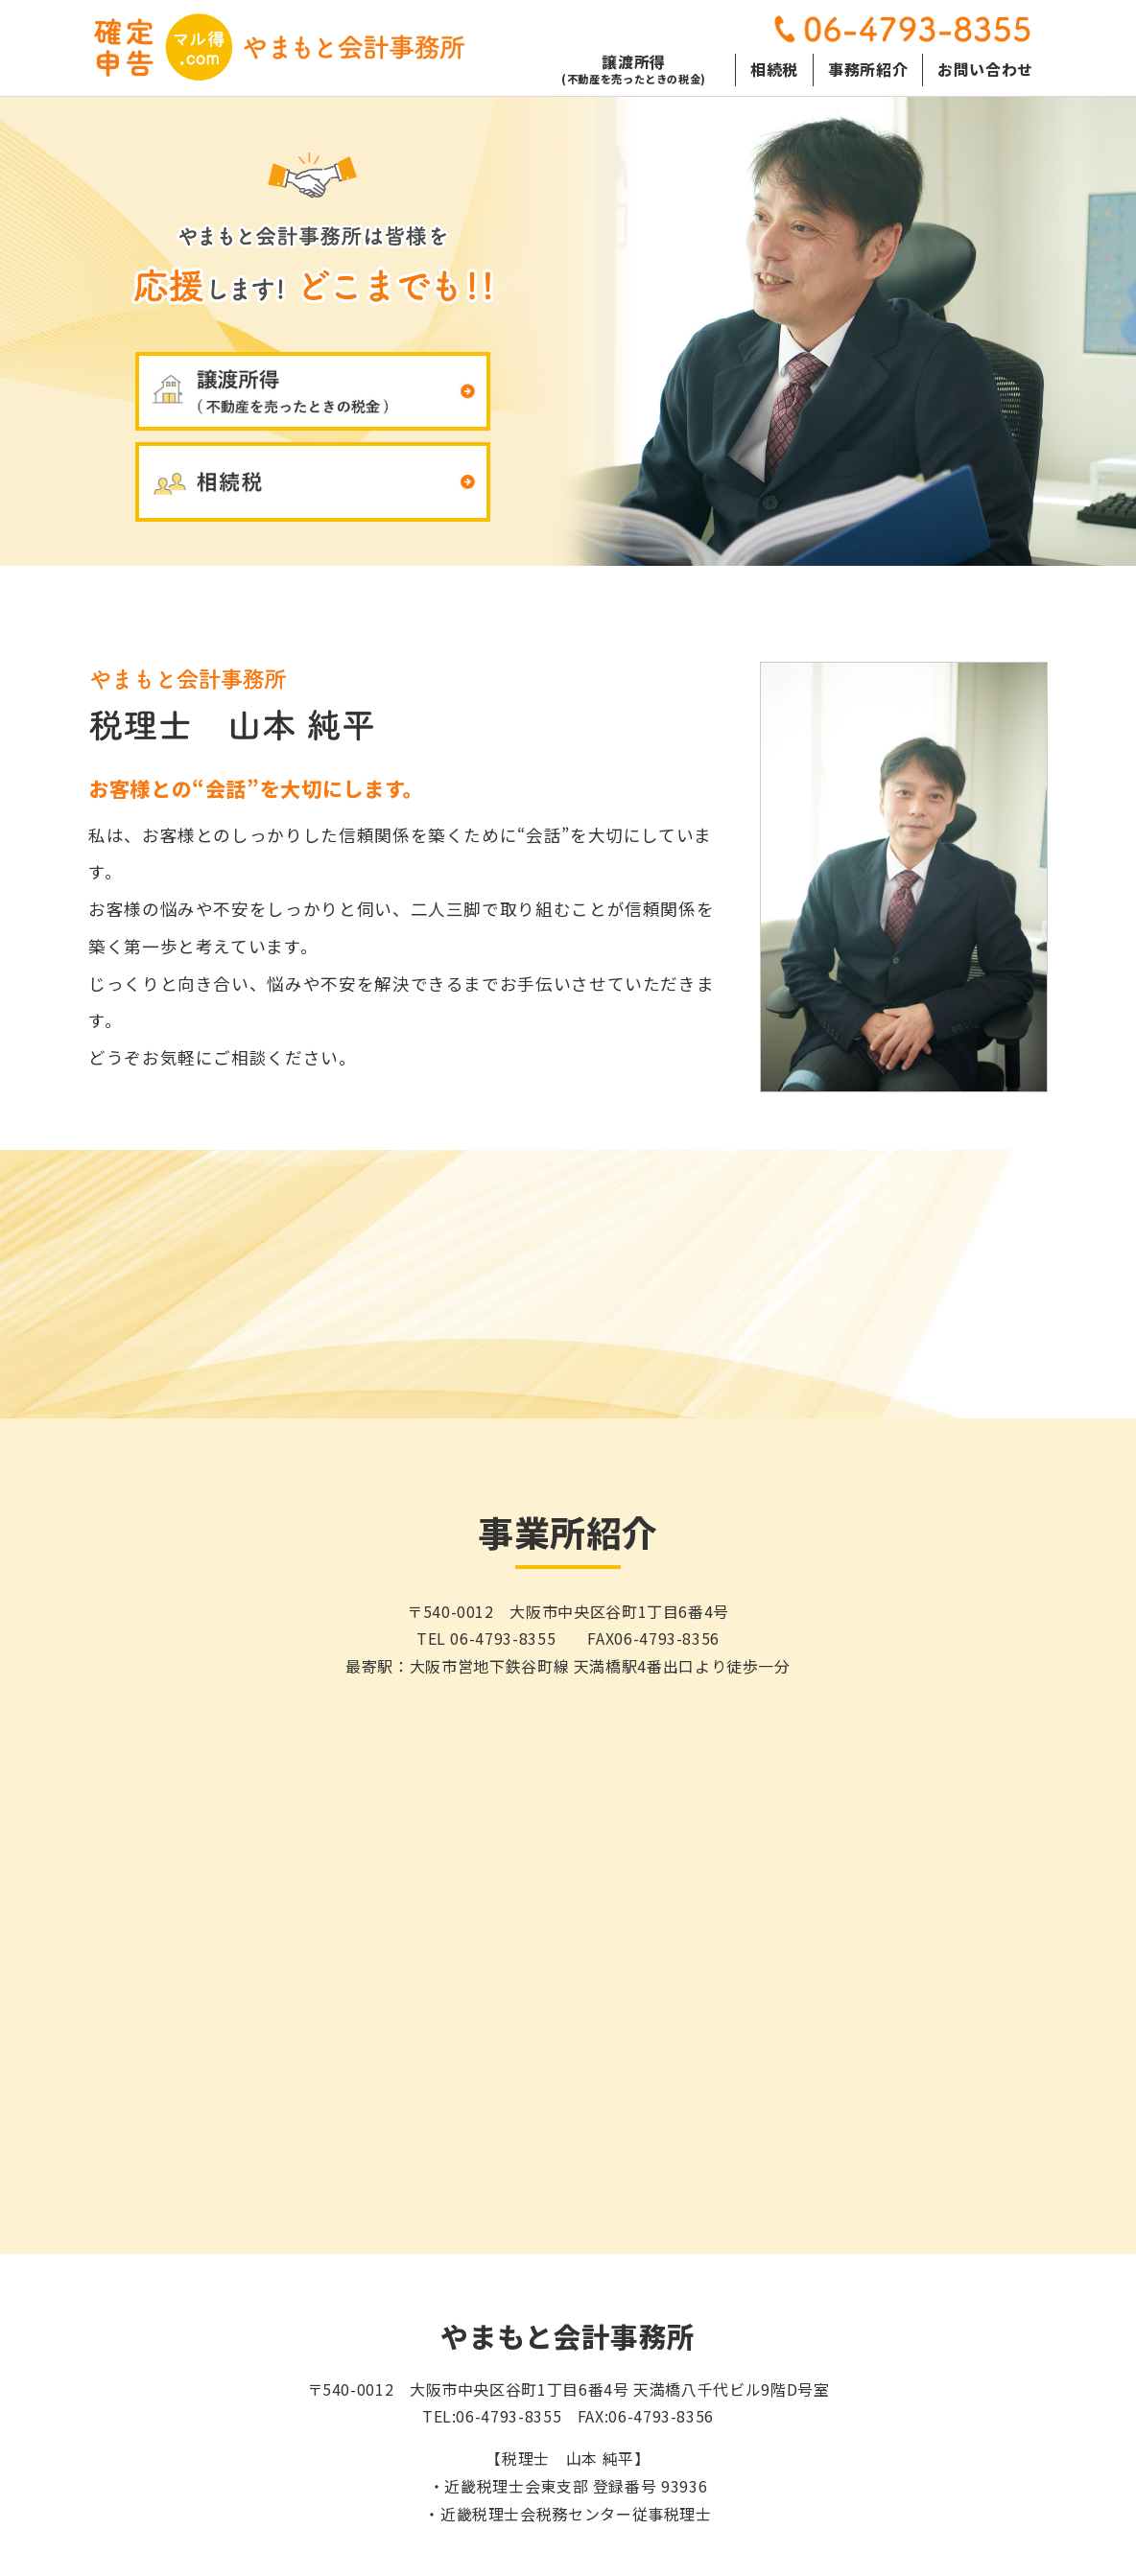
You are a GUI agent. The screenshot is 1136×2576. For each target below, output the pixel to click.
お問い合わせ (985, 67)
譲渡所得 (633, 70)
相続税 (774, 67)
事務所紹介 (868, 67)
